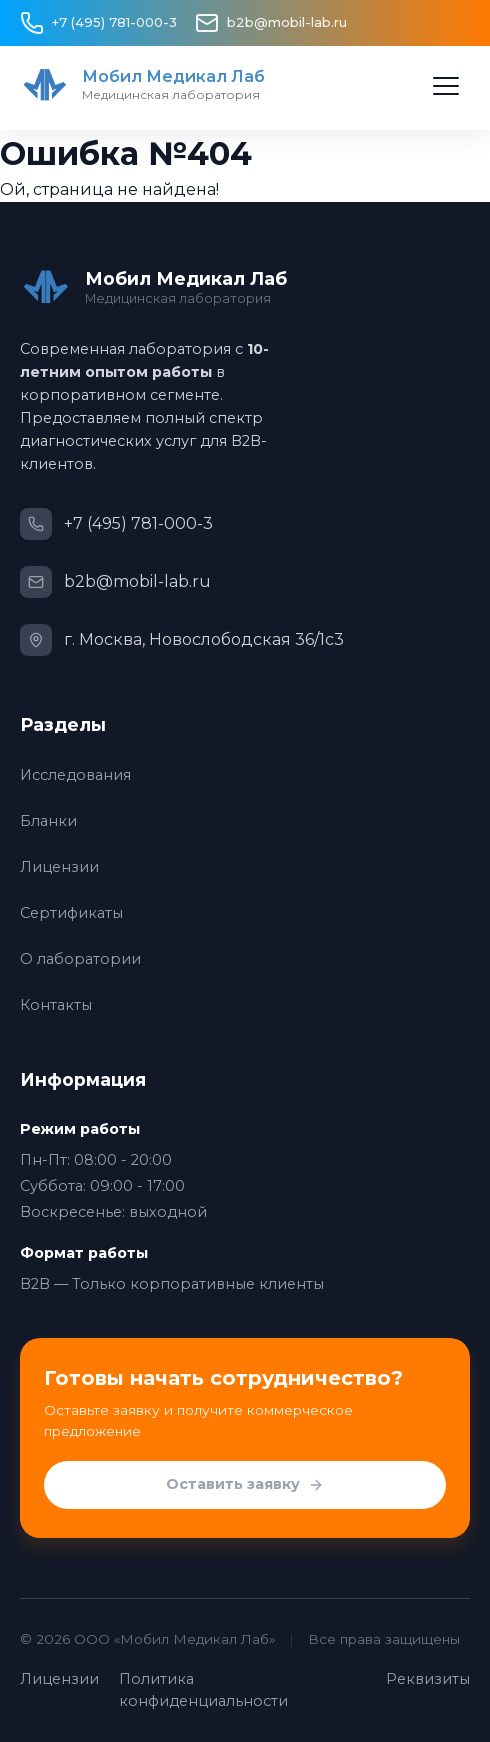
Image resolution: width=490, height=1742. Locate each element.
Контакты (56, 1005)
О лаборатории (80, 959)
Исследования (75, 775)
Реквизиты (428, 1679)
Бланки (48, 821)
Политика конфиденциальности (203, 1690)
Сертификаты (71, 913)
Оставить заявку (245, 1485)
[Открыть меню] (446, 86)
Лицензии (59, 867)
